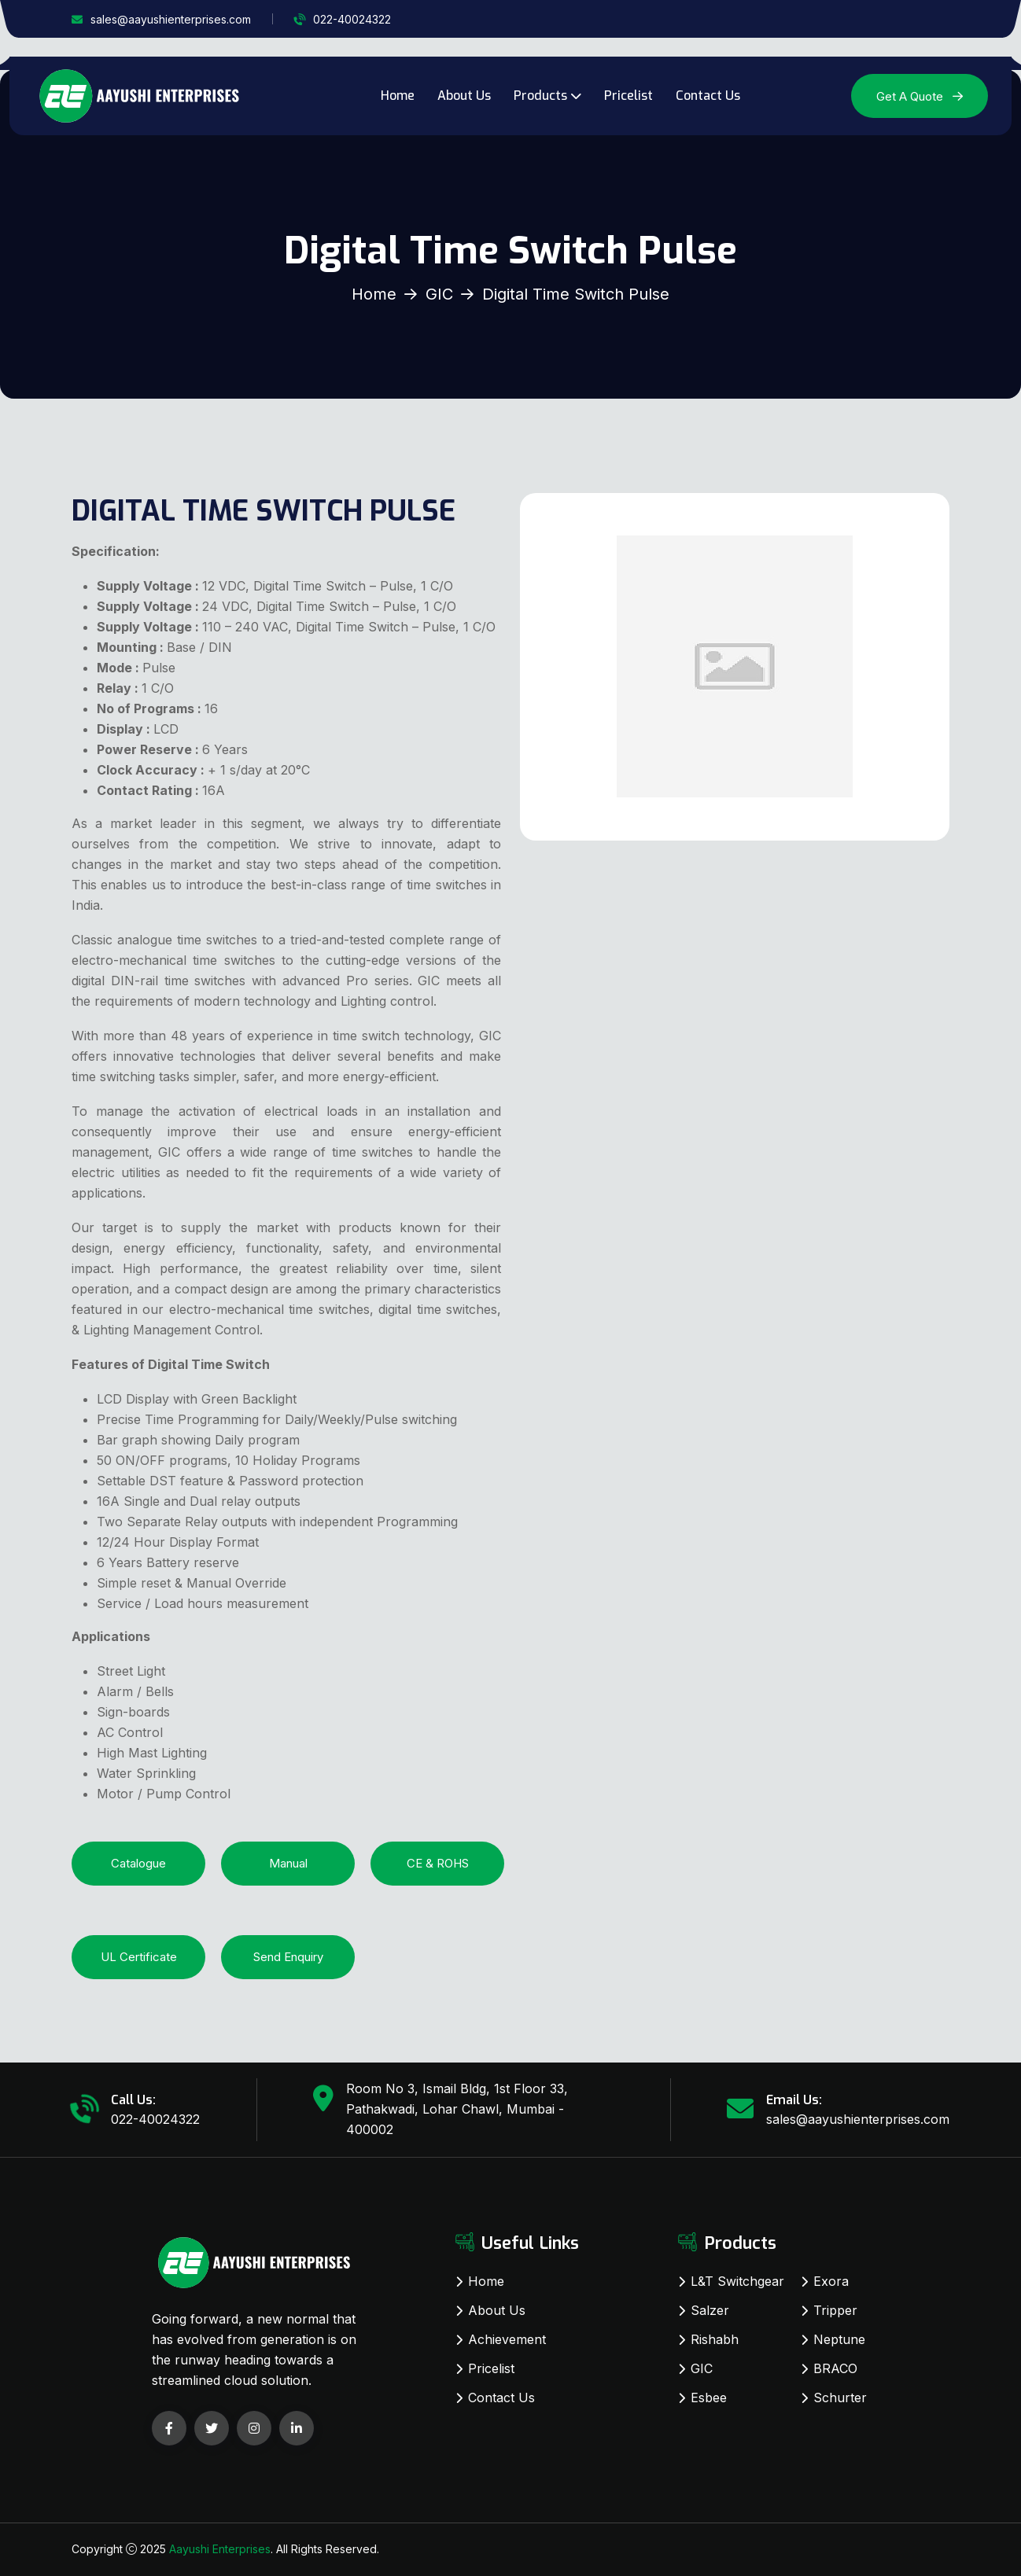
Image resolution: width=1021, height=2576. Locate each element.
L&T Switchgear (737, 2281)
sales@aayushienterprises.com (170, 19)
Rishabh (715, 2339)
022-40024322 (352, 19)
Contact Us (708, 95)
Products (540, 95)
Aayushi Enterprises (220, 2549)
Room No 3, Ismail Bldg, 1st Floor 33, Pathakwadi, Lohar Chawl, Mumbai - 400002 (457, 2109)
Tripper (835, 2310)
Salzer (710, 2310)
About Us (464, 95)
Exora (831, 2281)
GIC (439, 294)
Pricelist (628, 95)
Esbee (709, 2397)
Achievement (507, 2339)
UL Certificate (139, 1956)
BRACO (835, 2368)
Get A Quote (919, 96)
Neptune (839, 2339)
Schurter (840, 2397)
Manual (288, 1863)
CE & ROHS (438, 1863)
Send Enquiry (288, 1956)
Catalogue (138, 1863)
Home (398, 95)
